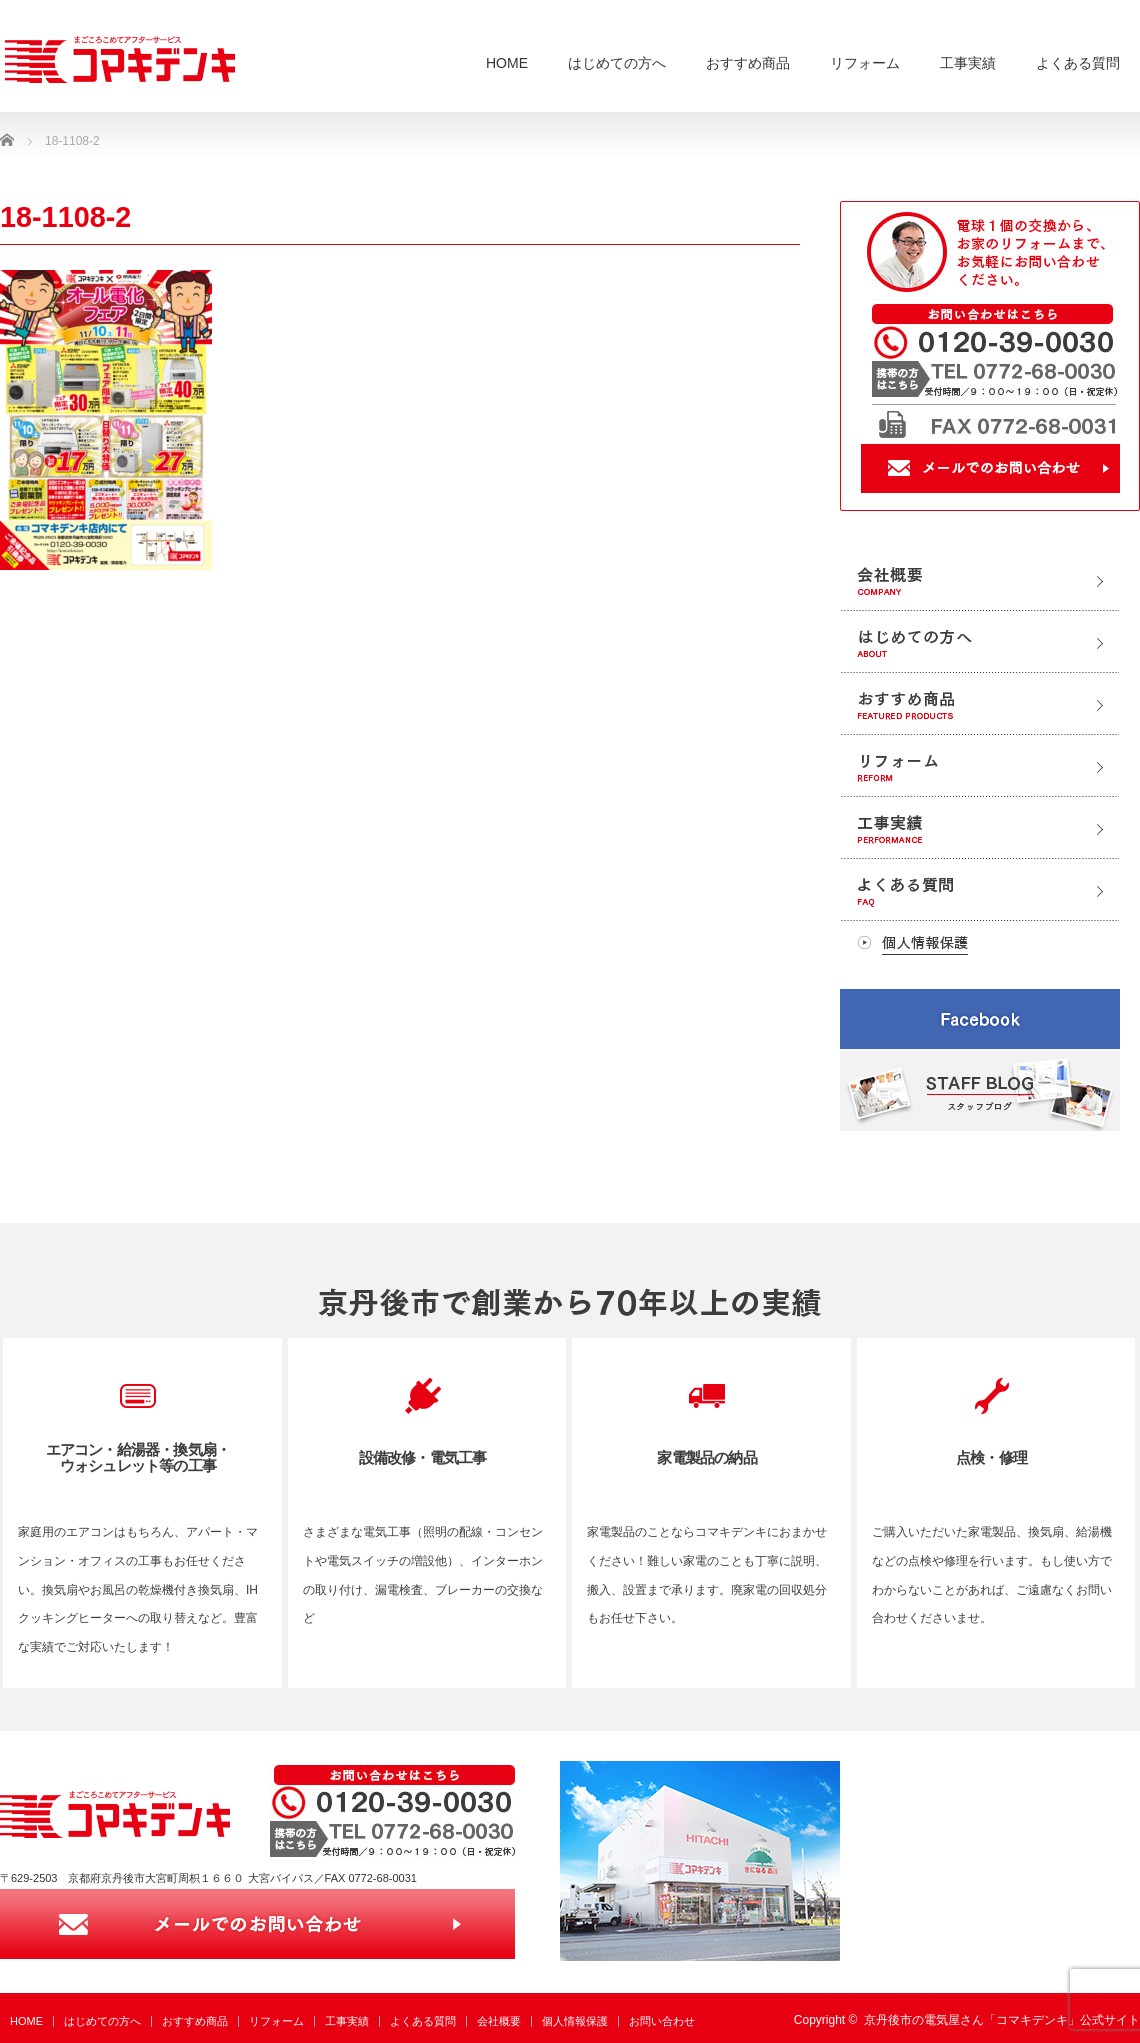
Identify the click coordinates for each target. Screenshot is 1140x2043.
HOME (507, 63)
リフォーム (865, 63)
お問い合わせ (662, 2021)
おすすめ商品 (748, 63)
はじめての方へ (617, 63)
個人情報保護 (575, 2021)
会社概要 (499, 2021)
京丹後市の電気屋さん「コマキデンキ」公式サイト (1002, 2020)
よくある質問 (1078, 63)
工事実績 (968, 63)
